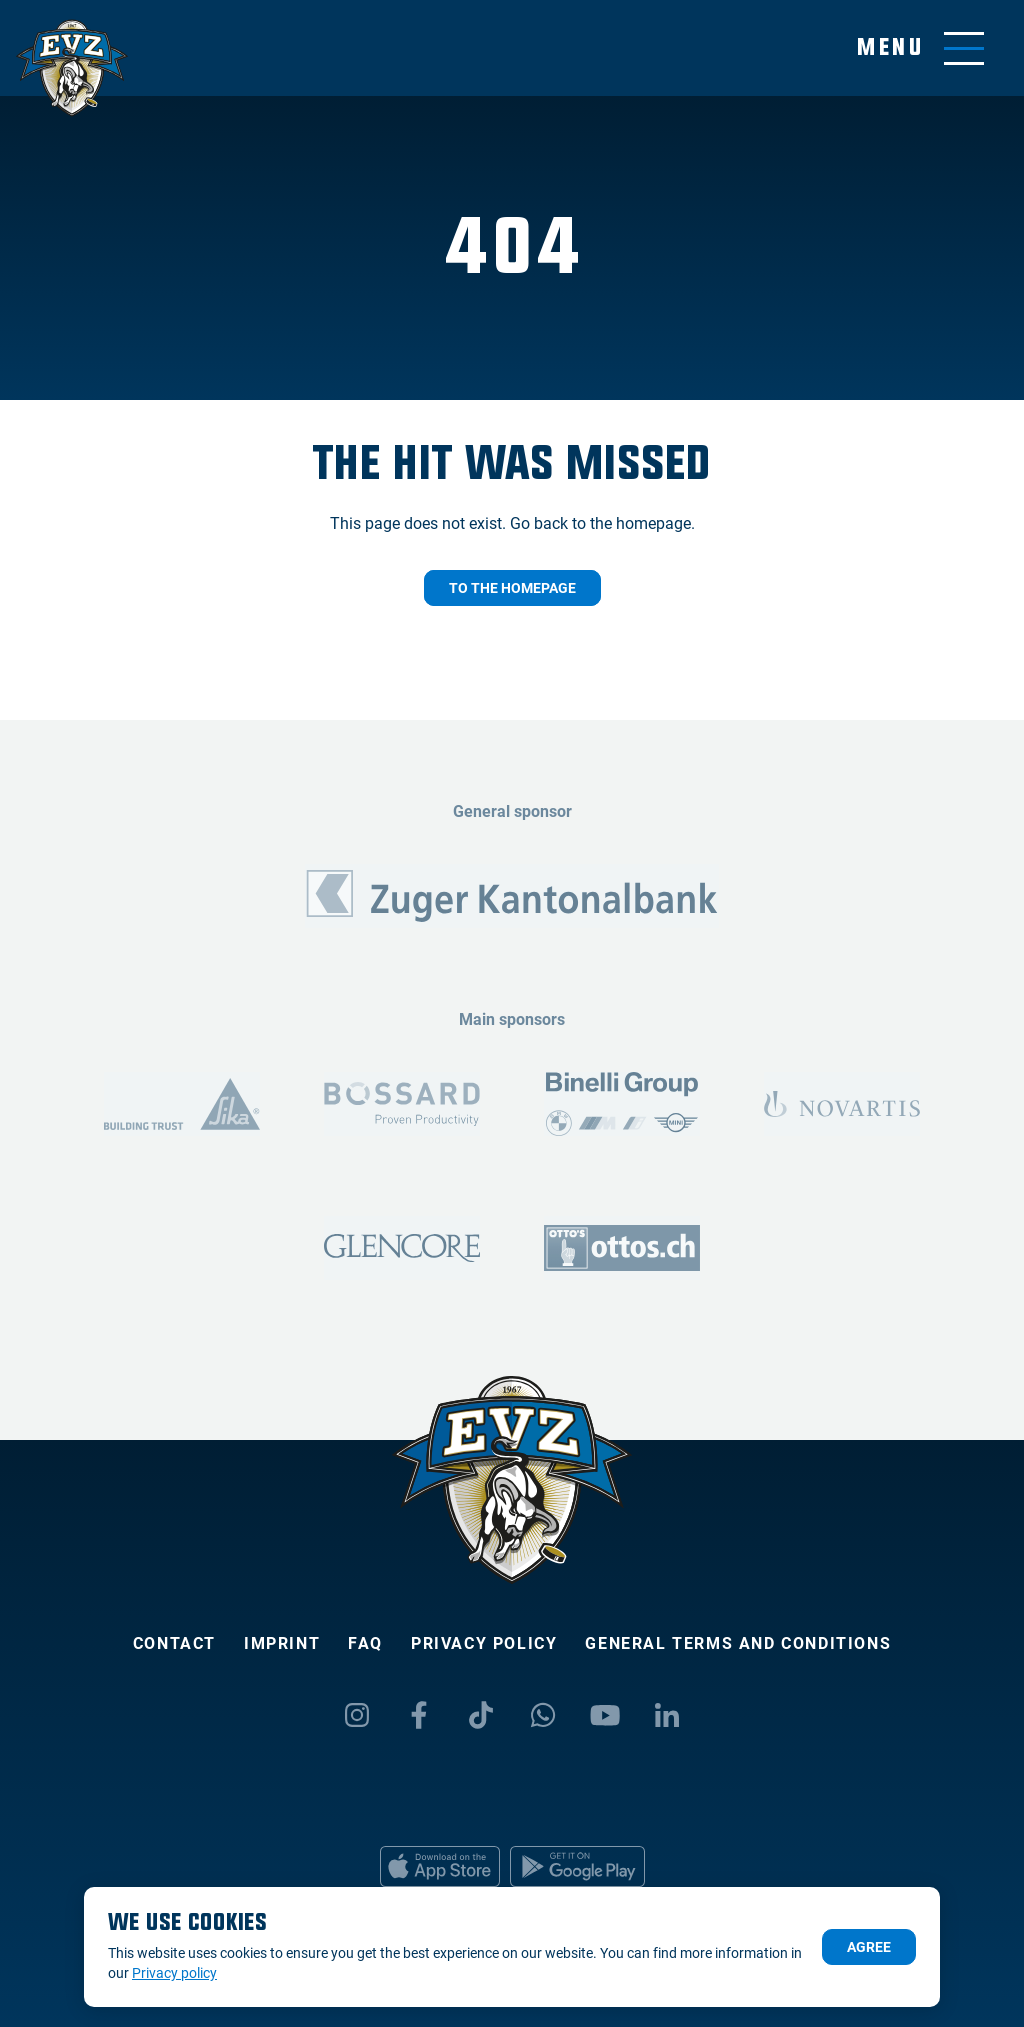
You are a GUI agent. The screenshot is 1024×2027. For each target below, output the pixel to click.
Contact (174, 1643)
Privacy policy (484, 1643)
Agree (869, 1947)
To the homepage (512, 588)
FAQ (365, 1643)
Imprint (282, 1643)
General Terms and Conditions (738, 1643)
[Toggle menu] (920, 48)
